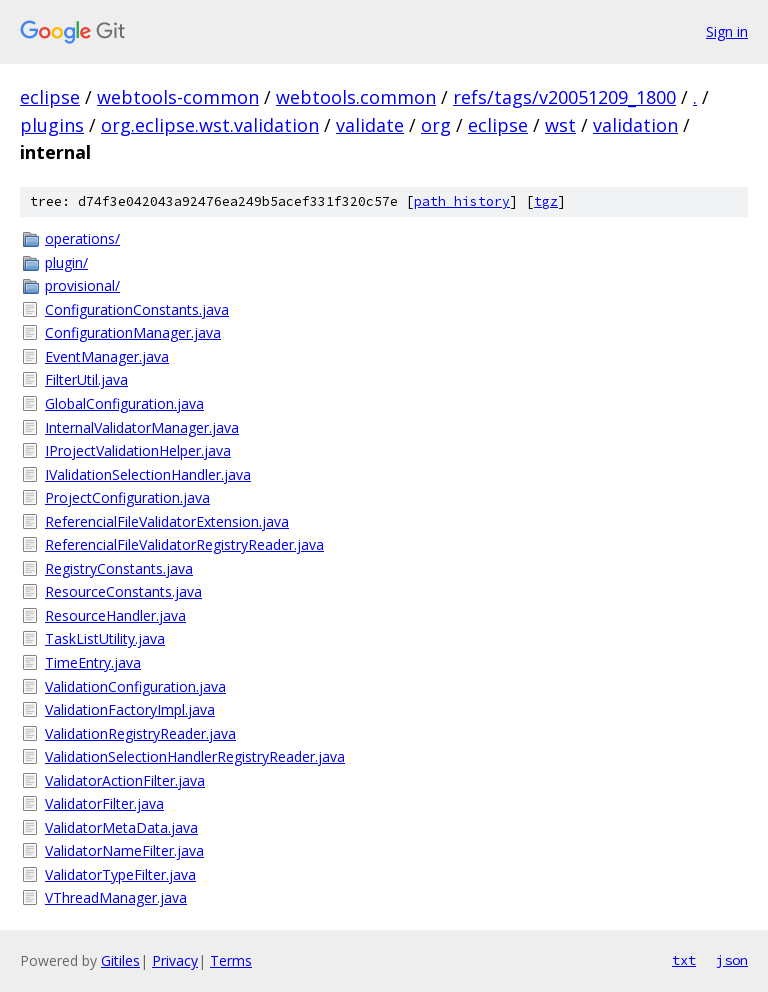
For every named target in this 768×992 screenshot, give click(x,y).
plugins (52, 125)
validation (635, 125)
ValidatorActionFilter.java (125, 780)
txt (684, 960)
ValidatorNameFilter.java (124, 850)
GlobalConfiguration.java (124, 403)
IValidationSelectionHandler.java (148, 474)
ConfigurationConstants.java (137, 309)
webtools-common (178, 97)
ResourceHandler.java (115, 615)
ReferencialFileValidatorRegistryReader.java (184, 544)
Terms (231, 960)
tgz (546, 201)
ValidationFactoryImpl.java (130, 709)
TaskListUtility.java (105, 638)
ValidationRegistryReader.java (140, 733)
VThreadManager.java (116, 897)
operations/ (82, 238)
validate (370, 125)
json (732, 960)
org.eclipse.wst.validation (210, 125)
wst (560, 125)
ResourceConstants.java (123, 591)
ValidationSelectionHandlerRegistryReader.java (195, 756)
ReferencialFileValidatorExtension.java (167, 521)
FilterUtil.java (86, 379)
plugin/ (66, 262)
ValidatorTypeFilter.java (120, 874)
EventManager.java (107, 356)
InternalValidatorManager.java (142, 427)
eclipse (50, 97)
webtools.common (356, 97)
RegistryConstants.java (119, 568)
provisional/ (82, 285)
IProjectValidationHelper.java (138, 450)
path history (462, 201)
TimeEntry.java (93, 662)
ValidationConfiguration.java (135, 686)
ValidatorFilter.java (104, 803)
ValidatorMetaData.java (121, 827)
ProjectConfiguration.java (127, 497)
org (436, 125)
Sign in (727, 31)
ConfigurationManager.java (133, 332)
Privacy (175, 960)
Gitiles (120, 960)
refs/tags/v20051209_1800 (564, 97)
